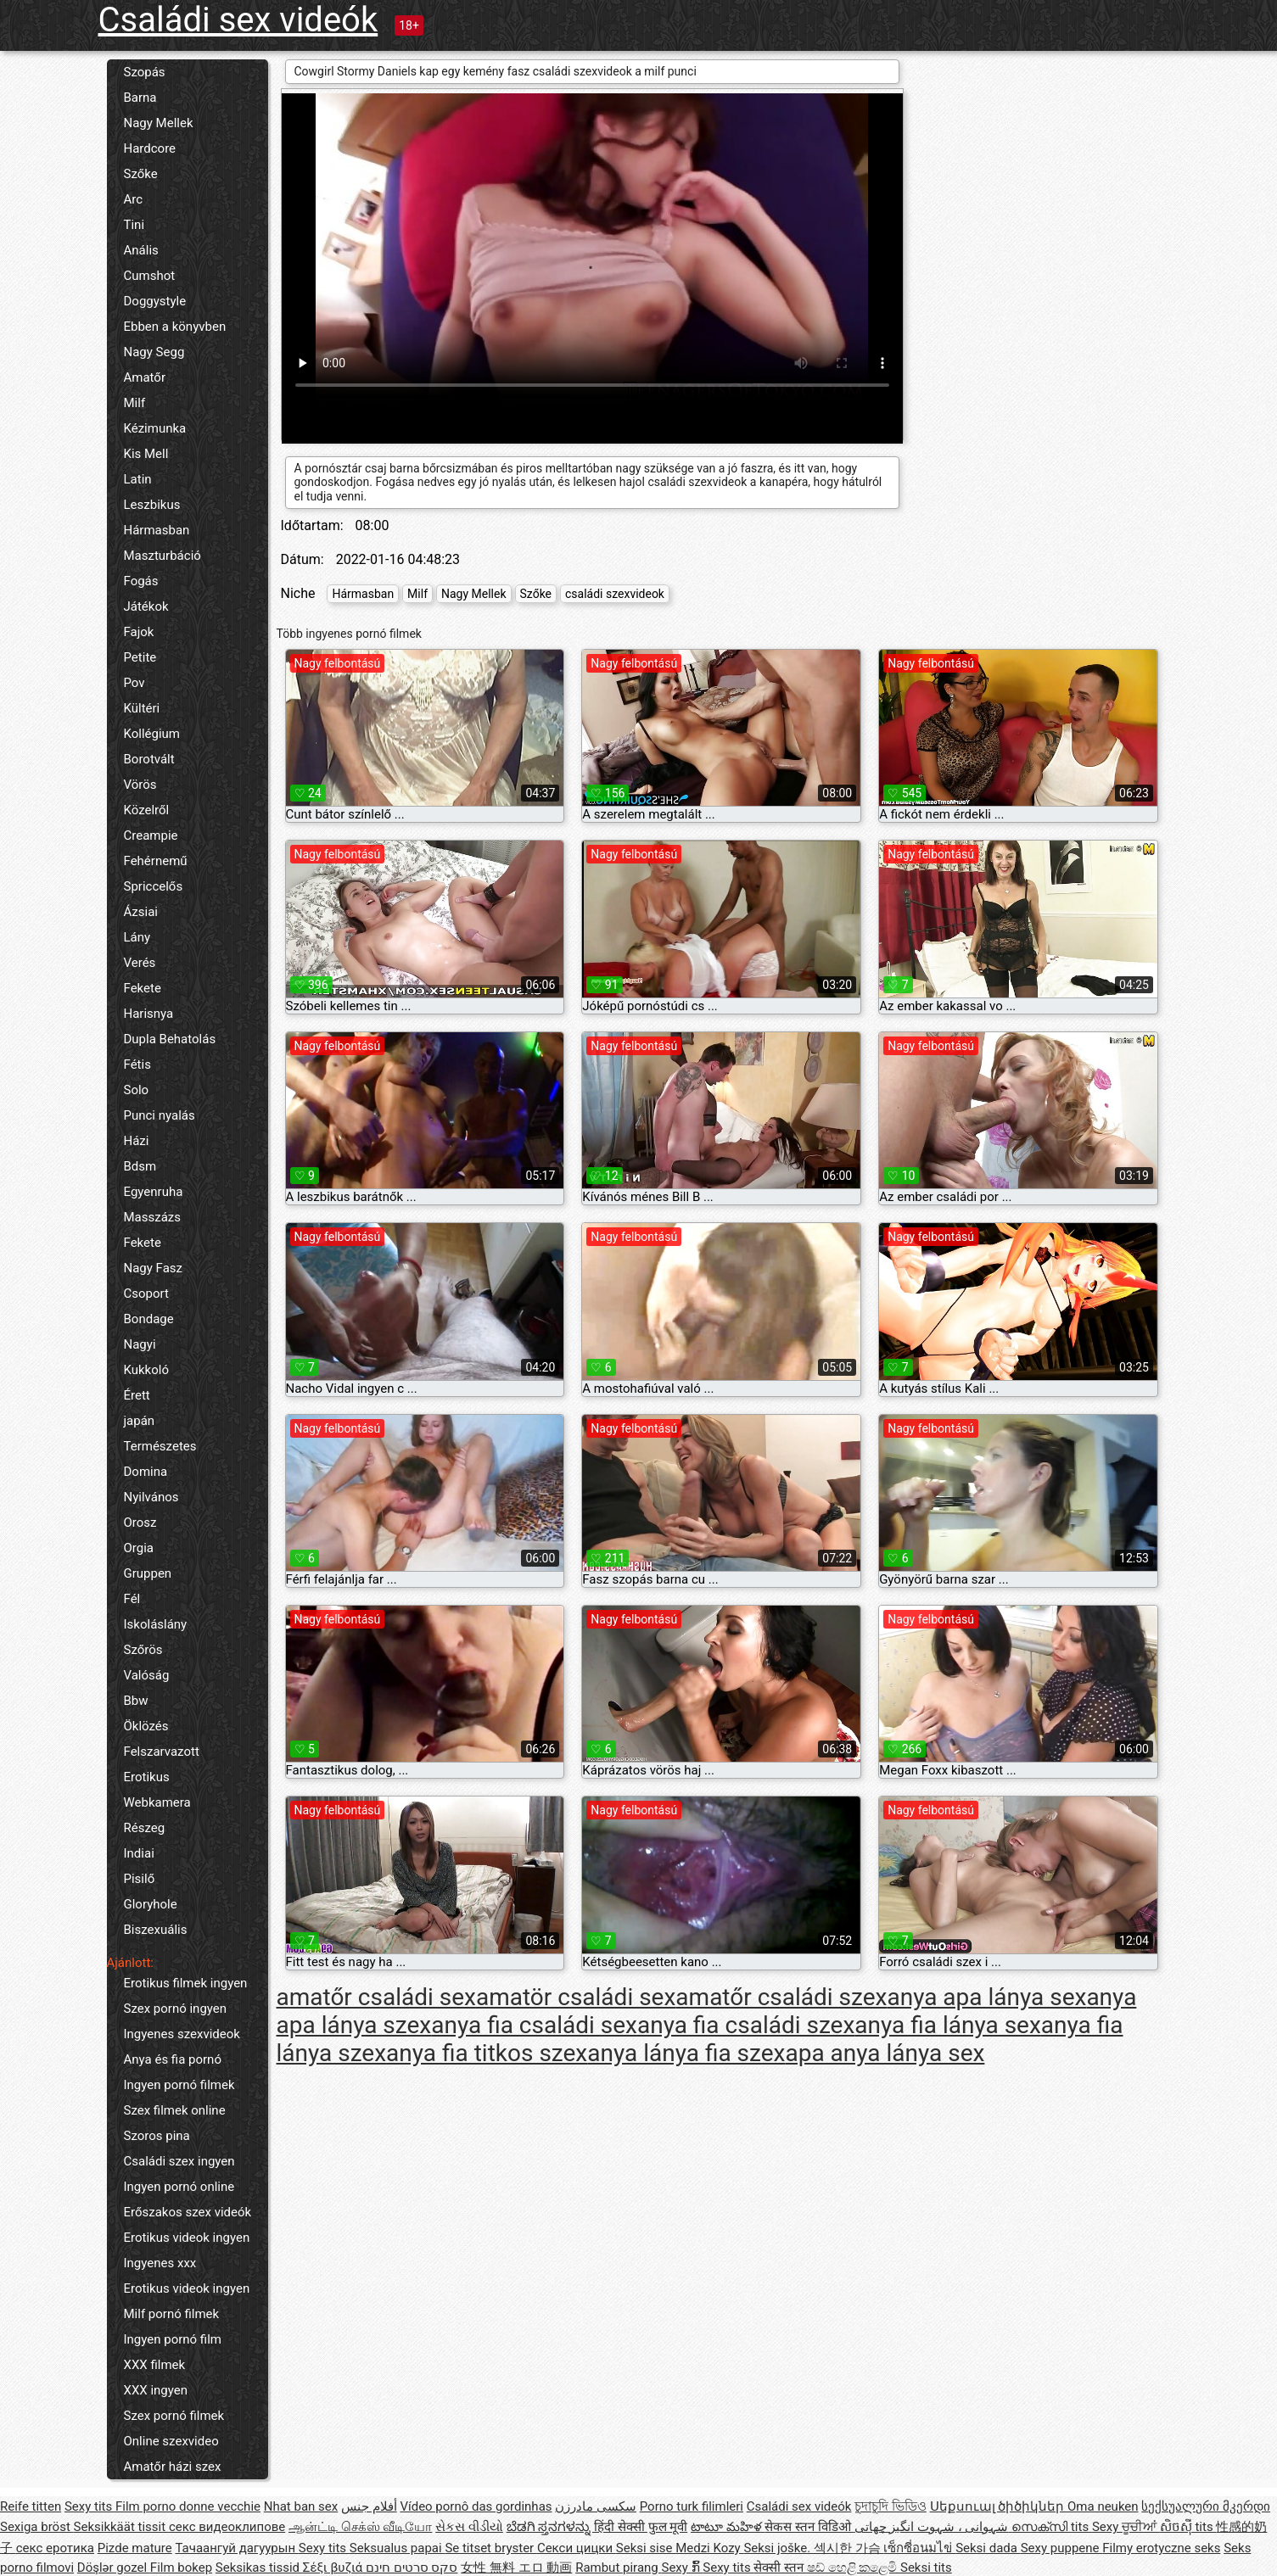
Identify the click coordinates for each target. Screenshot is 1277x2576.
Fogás (141, 581)
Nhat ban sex (301, 2506)
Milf (135, 403)
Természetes (160, 1446)
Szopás (144, 72)
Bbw (136, 1700)
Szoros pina (157, 2135)
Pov (134, 682)
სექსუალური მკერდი (1205, 2506)
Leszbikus (152, 504)
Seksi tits (926, 2567)
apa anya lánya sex (884, 2053)
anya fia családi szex (745, 2025)
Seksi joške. (778, 2548)
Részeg (144, 1828)
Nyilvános (151, 1497)
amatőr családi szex (781, 1997)
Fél (132, 1599)
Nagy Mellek (158, 123)
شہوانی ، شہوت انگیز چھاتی (933, 2526)
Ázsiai (141, 911)
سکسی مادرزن (595, 2506)
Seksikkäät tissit (121, 2526)
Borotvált (149, 759)
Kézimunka (155, 428)
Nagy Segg (154, 352)
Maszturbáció (162, 555)
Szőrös (143, 1649)
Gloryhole (150, 1904)
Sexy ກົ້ (682, 2567)
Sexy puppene (1062, 2548)
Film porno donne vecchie (187, 2506)
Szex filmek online (175, 2110)
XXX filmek (155, 2364)
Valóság (147, 1675)
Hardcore (150, 148)
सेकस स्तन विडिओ (809, 2526)
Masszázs (153, 1217)
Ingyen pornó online (179, 2186)
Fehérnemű (156, 861)
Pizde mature (135, 2548)
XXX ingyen (156, 2390)
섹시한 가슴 (848, 2548)
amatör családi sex (575, 1997)
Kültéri (142, 708)
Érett (137, 1395)
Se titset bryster (491, 2548)
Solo (136, 1090)
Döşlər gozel (113, 2567)
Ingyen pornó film (172, 2339)
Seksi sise (645, 2548)
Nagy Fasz (153, 1268)
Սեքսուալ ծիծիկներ (998, 2506)
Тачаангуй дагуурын (236, 2548)
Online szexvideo (171, 2441)
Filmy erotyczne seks (1161, 2548)
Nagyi (140, 1344)
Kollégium (152, 733)
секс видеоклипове (227, 2526)
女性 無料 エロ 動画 (516, 2567)
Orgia (139, 1548)
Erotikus (147, 1777)
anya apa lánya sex (986, 1997)
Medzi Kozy (709, 2548)
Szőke (141, 174)
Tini (134, 224)
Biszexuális (156, 1929)
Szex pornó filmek (174, 2415)
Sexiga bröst (37, 2526)
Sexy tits (89, 2506)
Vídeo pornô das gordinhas (476, 2506)
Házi (136, 1140)
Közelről (147, 810)
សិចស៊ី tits (1188, 2526)
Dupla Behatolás (170, 1039)
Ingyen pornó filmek (179, 2085)
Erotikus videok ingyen (187, 2237)
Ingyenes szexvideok (182, 2034)
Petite (140, 657)
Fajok (139, 632)
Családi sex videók (238, 20)
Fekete (142, 988)
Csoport (146, 1293)
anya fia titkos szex (486, 2053)
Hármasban (157, 530)
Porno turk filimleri (691, 2506)
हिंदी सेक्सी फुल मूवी (640, 2526)
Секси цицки (576, 2548)
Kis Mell (146, 453)
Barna (140, 97)
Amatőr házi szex (172, 2466)
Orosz (140, 1522)
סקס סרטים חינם (411, 2567)
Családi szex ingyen (179, 2161)
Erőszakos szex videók (188, 2212)
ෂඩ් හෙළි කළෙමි (853, 2567)
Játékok (146, 606)
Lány (137, 937)
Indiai (139, 1853)
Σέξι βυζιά (334, 2567)
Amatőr (145, 377)
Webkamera (157, 1802)
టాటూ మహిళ (728, 2526)
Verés (140, 962)
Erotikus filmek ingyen (186, 1983)
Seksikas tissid (259, 2567)
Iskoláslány (156, 1624)
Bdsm (140, 1166)
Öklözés (146, 1726)
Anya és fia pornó (172, 2059)
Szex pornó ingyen (175, 2008)
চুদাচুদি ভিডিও (890, 2506)
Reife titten (30, 2506)
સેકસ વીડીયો (469, 2526)
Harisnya (149, 1013)
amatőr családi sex (376, 1997)
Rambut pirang (618, 2567)
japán (139, 1420)
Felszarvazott (161, 1751)
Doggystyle (155, 301)
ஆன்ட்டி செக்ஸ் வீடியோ (360, 2526)
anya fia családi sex (534, 2025)
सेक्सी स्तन (779, 2567)
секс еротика (55, 2548)
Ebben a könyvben (175, 326)
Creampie (151, 835)
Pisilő (139, 1878)
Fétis (137, 1064)
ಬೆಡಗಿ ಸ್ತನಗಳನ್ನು (550, 2526)
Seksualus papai (397, 2548)
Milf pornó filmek (172, 2314)
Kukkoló (146, 1369)
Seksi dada (988, 2548)
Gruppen (148, 1573)
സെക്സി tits (1051, 2526)
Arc (133, 199)
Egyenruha (153, 1191)
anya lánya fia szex (686, 2053)
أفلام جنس (369, 2506)
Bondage (149, 1319)
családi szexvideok (614, 594)
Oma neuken (1103, 2506)
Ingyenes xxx (160, 2263)
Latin (138, 479)
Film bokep (181, 2567)
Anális (141, 250)
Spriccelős (153, 886)
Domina (146, 1471)
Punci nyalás (159, 1115)
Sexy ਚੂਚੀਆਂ (1126, 2526)
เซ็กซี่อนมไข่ (919, 2548)
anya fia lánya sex (947, 2025)
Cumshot (150, 275)
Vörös (140, 784)
